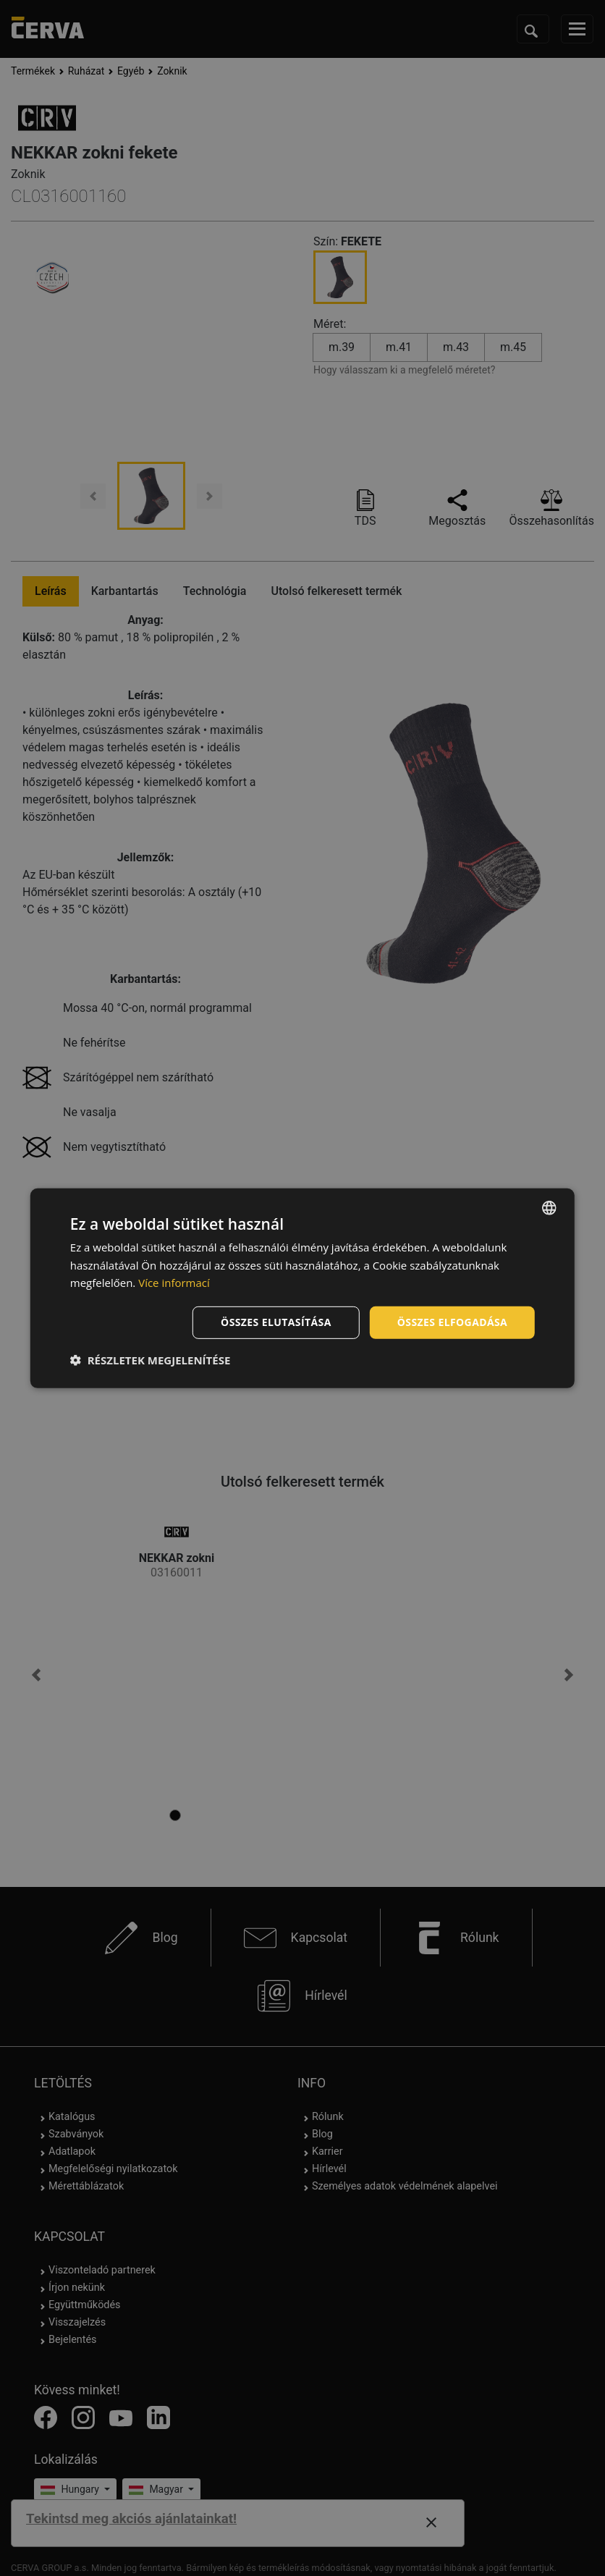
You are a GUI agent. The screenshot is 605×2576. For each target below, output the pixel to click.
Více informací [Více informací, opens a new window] (174, 1282)
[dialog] (302, 1288)
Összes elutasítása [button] (276, 1322)
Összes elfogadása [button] (452, 1322)
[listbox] (549, 1207)
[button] (150, 1360)
